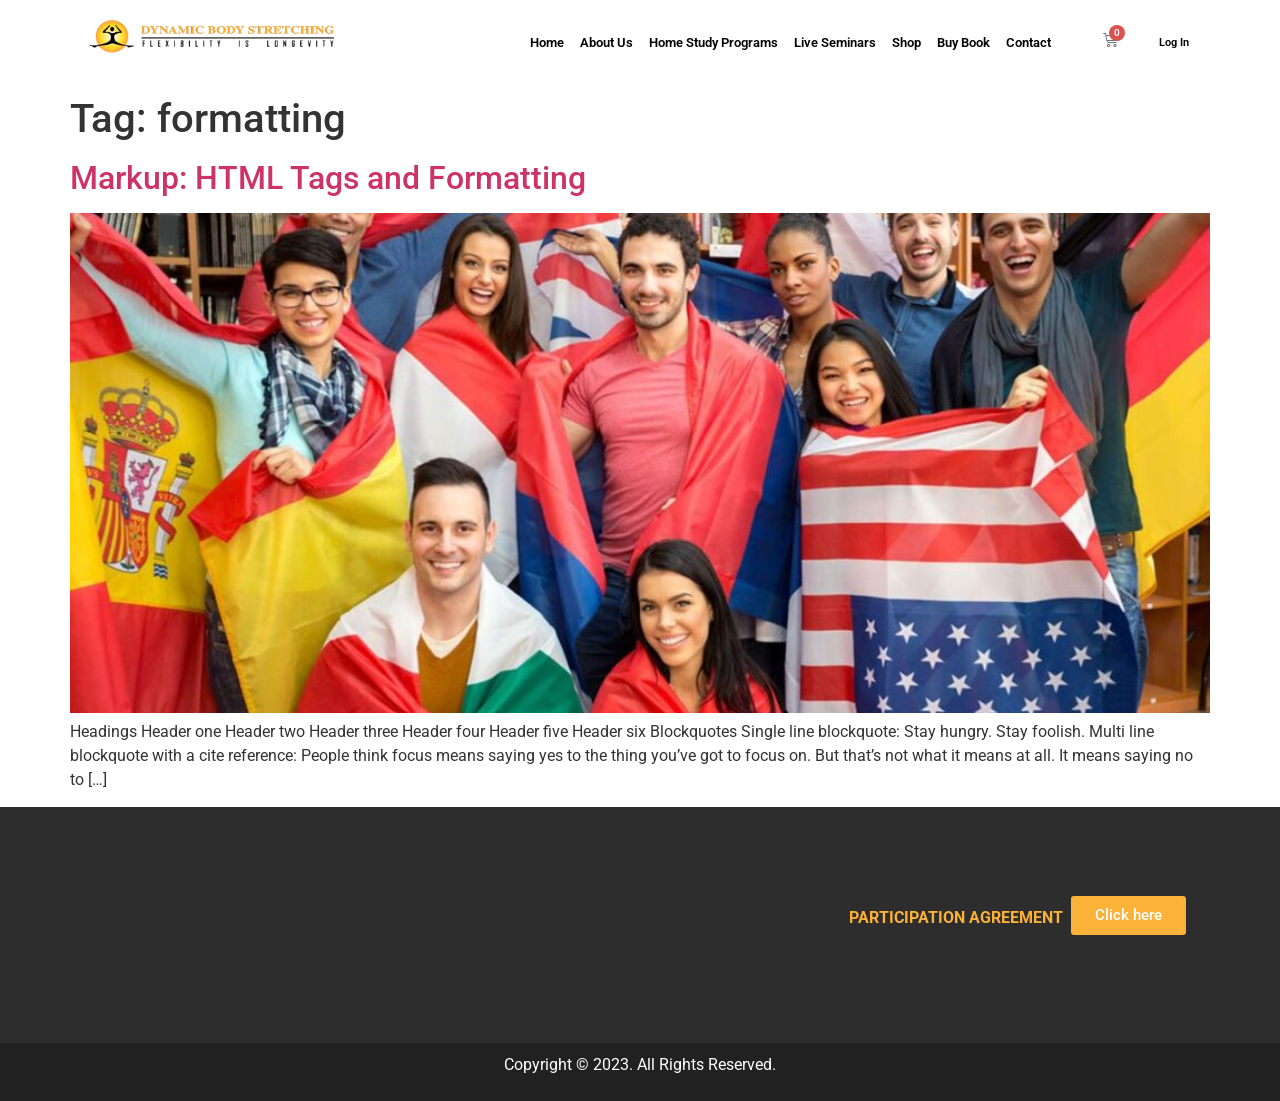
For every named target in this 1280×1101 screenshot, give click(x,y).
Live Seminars (835, 42)
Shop (906, 42)
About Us (606, 42)
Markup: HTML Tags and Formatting (328, 178)
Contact (1028, 42)
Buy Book (963, 42)
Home (547, 42)
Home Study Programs (713, 42)
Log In (1174, 42)
